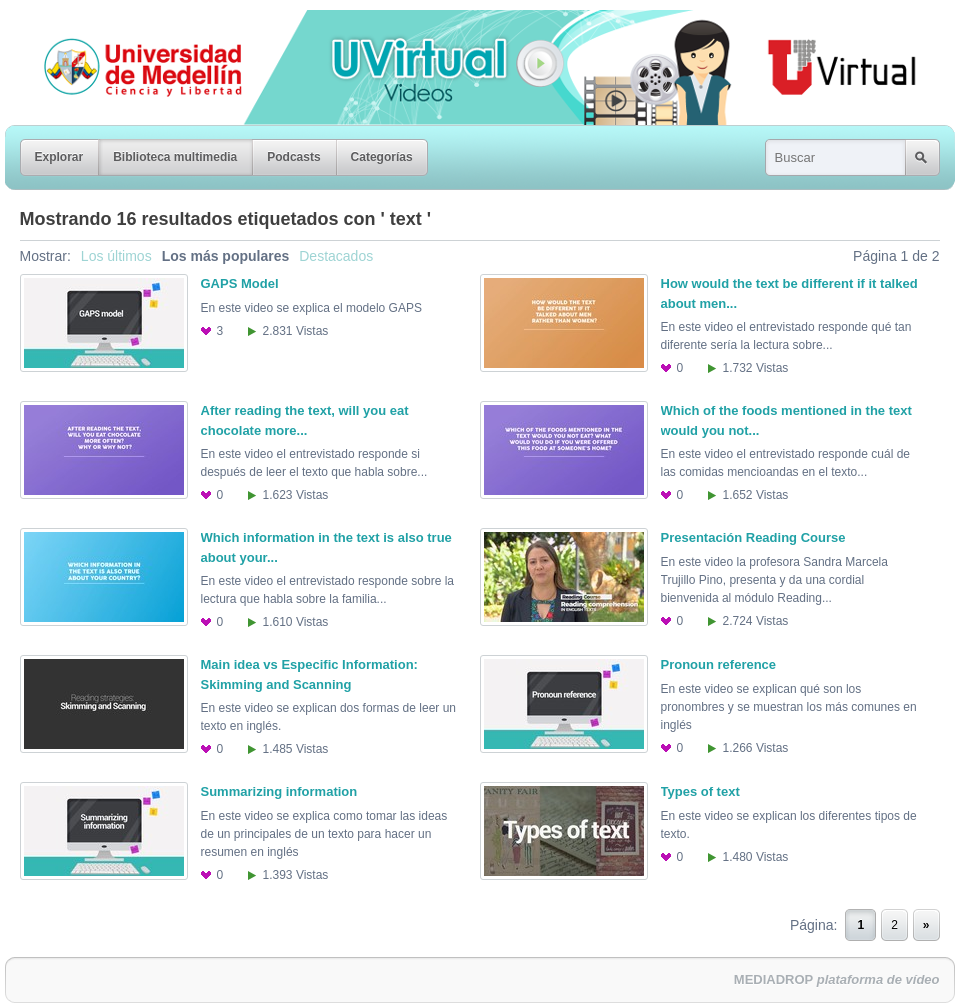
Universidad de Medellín (127, 24)
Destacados (336, 256)
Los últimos (116, 256)
